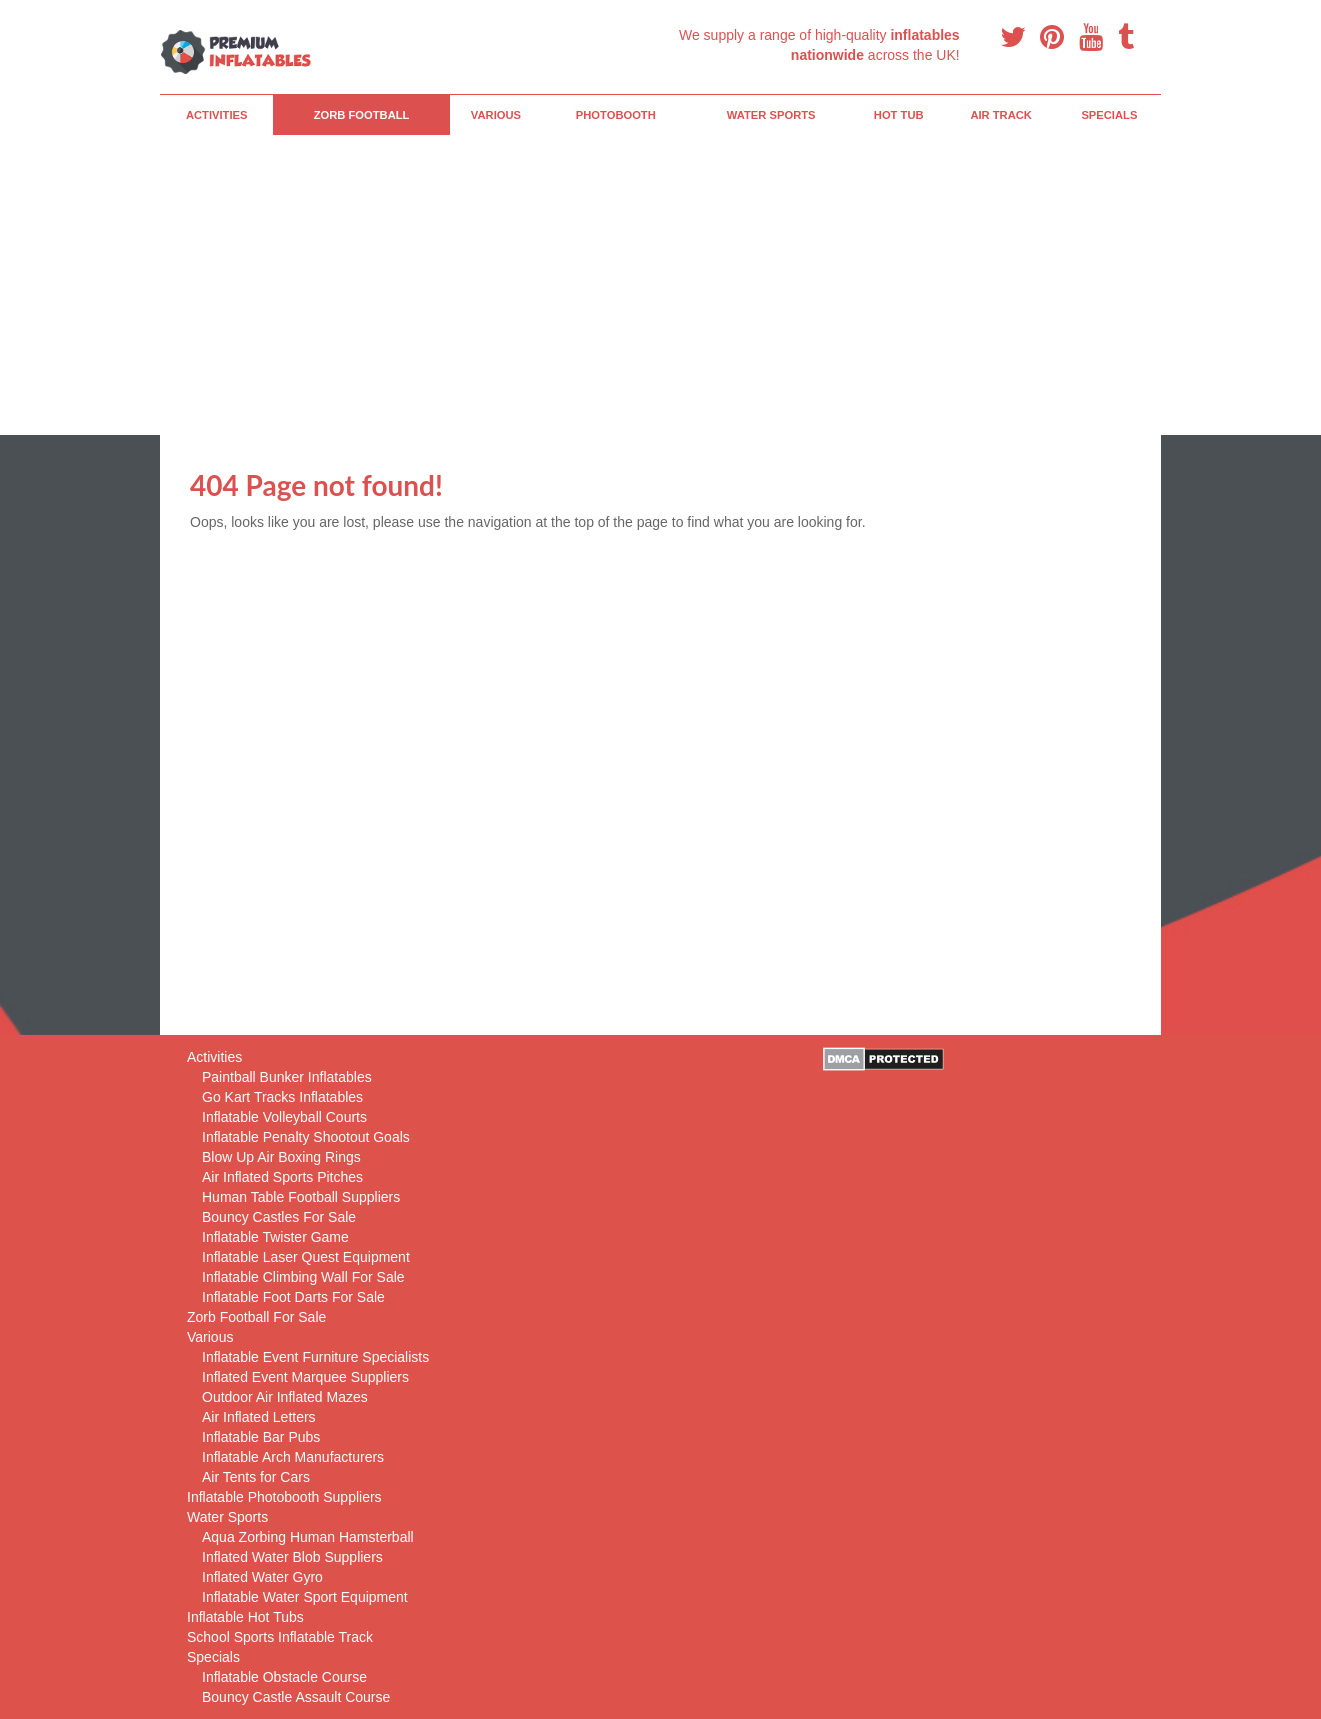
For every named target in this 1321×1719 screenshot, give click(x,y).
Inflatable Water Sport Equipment (305, 1597)
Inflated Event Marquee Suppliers (305, 1377)
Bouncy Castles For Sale (279, 1217)
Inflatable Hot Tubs (245, 1617)
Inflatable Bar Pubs (261, 1437)
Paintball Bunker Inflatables (287, 1077)
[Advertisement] (660, 285)
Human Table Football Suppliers (301, 1197)
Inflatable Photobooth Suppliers (284, 1497)
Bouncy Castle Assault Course (296, 1697)
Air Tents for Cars (256, 1477)
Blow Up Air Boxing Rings (281, 1157)
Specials (1109, 115)
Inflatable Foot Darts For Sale (293, 1297)
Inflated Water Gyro (262, 1577)
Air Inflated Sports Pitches (282, 1177)
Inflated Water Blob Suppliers (292, 1557)
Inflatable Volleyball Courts (284, 1117)
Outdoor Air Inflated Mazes (285, 1397)
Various (496, 115)
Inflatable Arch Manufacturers (293, 1457)
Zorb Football (362, 115)
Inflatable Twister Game (275, 1237)
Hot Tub (899, 115)
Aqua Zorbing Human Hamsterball (308, 1537)
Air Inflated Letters (259, 1417)
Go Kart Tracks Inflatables (282, 1097)
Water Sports (771, 115)
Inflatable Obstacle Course (284, 1677)
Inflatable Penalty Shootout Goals (306, 1137)
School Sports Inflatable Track (280, 1637)
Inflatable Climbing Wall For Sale (303, 1277)
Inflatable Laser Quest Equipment (306, 1257)
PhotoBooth (616, 115)
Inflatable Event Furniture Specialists (315, 1357)
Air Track (1001, 115)
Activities (217, 115)
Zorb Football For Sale (256, 1317)
